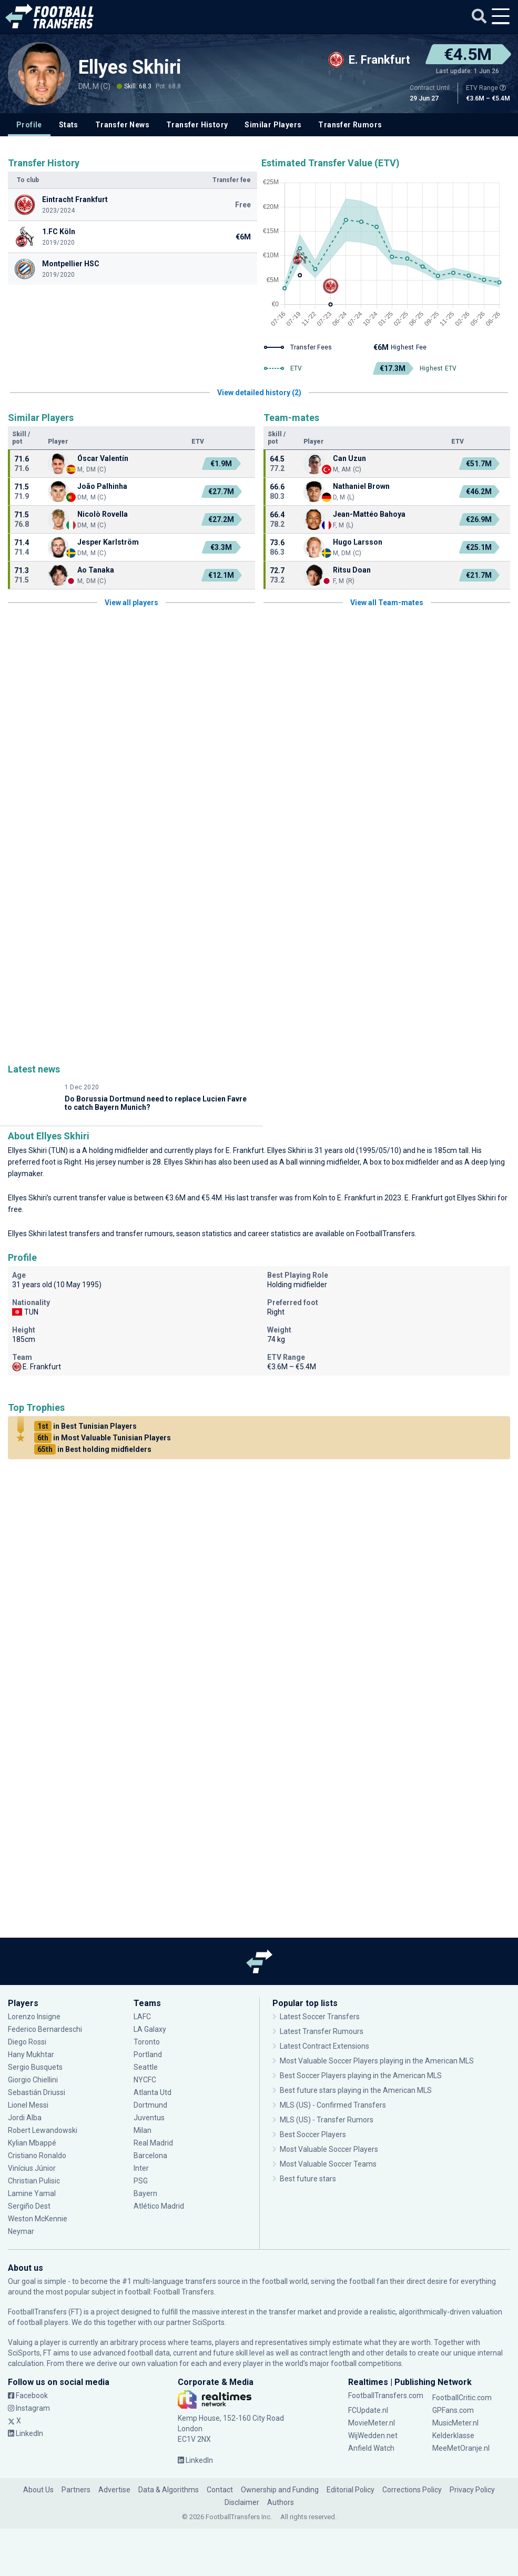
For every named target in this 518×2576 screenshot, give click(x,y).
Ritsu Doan (352, 570)
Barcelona (150, 2155)
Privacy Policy (472, 2489)
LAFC (142, 2016)
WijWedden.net (373, 2435)
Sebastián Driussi (36, 2092)
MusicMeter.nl (455, 2423)
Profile (29, 125)
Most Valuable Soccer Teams (328, 2164)
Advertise (114, 2489)
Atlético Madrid (159, 2206)
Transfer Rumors (350, 125)
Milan (142, 2130)
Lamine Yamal (32, 2193)
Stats (68, 125)
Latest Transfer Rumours (321, 2031)
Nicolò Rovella (102, 514)
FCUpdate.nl (368, 2410)
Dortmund (150, 2105)
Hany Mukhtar (31, 2054)
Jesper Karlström (108, 542)
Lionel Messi (28, 2105)
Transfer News (122, 125)
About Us (38, 2489)
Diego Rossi (27, 2042)
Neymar (21, 2231)
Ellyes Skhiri (129, 67)
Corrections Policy (412, 2489)
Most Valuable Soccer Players (329, 2149)
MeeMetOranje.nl (461, 2448)
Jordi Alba (25, 2117)
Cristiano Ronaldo (37, 2155)
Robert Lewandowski (42, 2130)
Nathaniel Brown (361, 486)
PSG (141, 2181)
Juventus (149, 2117)
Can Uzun (349, 458)
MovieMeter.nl (371, 2423)
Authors (280, 2502)
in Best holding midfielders (92, 1449)
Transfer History (197, 125)
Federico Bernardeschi (45, 2029)
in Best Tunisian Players (85, 1426)
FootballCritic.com (462, 2397)
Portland (148, 2054)
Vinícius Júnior (32, 2168)
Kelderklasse (453, 2435)
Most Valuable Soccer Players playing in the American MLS (377, 2061)
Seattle (146, 2067)
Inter (141, 2168)
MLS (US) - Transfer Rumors (326, 2120)
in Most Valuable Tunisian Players (102, 1437)
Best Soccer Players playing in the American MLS (361, 2075)
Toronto (147, 2042)
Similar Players (273, 125)
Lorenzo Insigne (34, 2016)
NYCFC (145, 2080)
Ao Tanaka (95, 570)
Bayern (145, 2193)
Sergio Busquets (35, 2067)
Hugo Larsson (357, 542)
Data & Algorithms (168, 2489)
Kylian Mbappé (32, 2143)
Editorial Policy (350, 2489)
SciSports (208, 2322)
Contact (220, 2489)
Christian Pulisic (34, 2181)
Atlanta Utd (152, 2092)
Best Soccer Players (313, 2134)
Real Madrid (153, 2143)
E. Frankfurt (245, 1150)
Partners (76, 2489)
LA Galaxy (150, 2029)
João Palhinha (102, 486)
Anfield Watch (371, 2448)
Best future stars (308, 2178)
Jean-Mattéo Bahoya (369, 514)
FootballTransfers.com (385, 2395)
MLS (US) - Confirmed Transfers (333, 2105)
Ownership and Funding (280, 2489)
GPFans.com (453, 2410)
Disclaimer (242, 2502)
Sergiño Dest (29, 2206)
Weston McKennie (37, 2218)
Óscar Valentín (102, 458)
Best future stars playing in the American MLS (356, 2090)
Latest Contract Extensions (324, 2046)
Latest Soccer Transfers (320, 2016)
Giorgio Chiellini (33, 2080)
